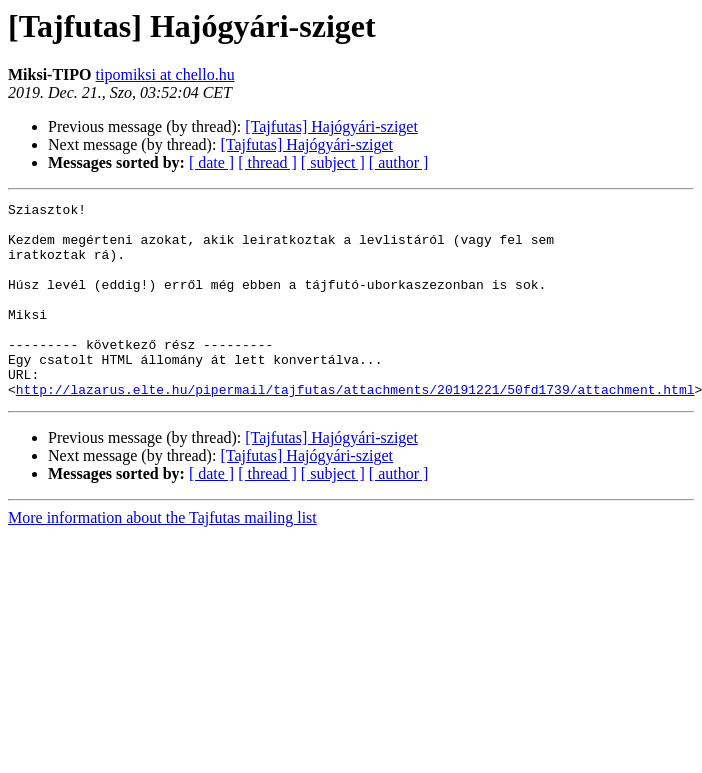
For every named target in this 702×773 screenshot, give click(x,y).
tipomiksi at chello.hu (165, 74)
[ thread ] (267, 162)
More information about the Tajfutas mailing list (162, 556)
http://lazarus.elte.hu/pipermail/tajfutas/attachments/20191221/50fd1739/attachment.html (355, 428)
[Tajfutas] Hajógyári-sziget (331, 126)
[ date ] (211, 162)
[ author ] (399, 162)
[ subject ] (333, 162)
